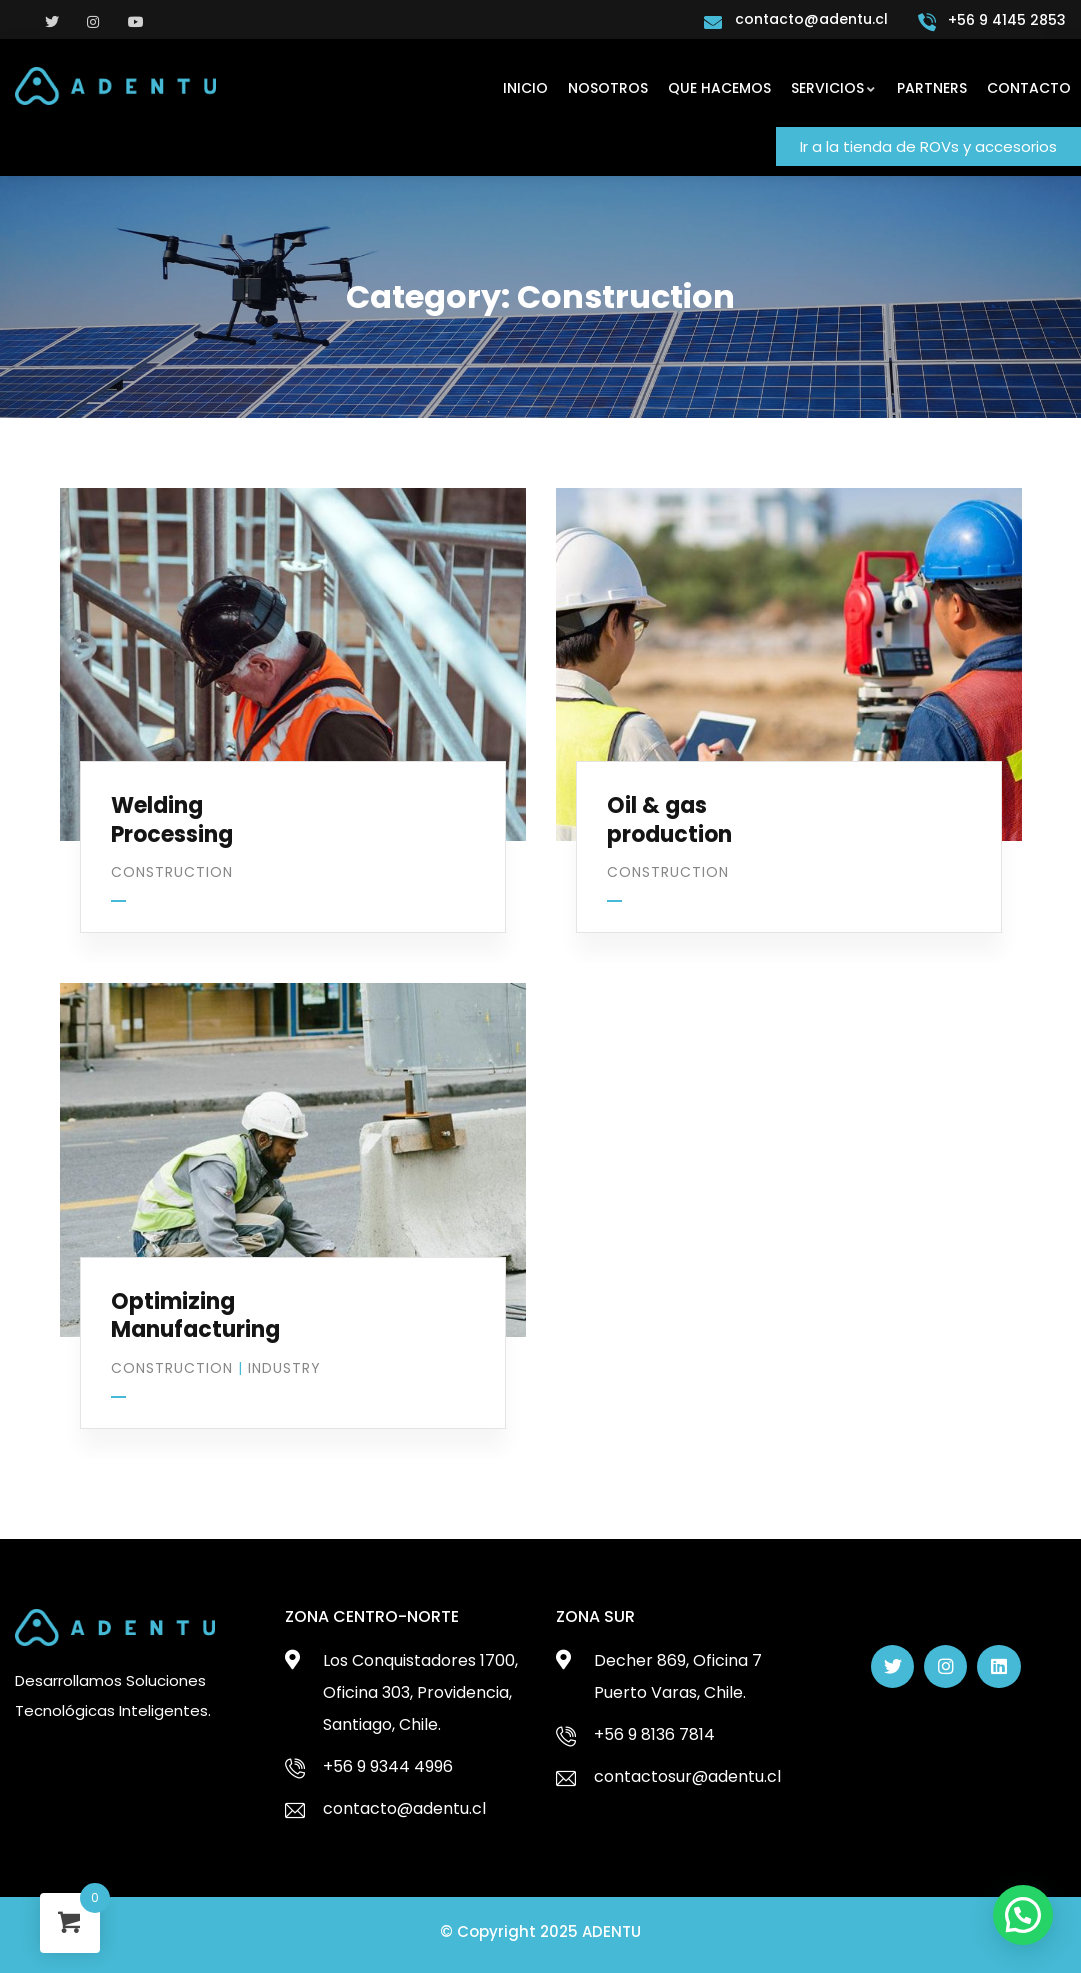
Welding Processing (172, 820)
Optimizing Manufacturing (195, 1316)
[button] (928, 146)
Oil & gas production (669, 820)
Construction (172, 872)
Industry (284, 1368)
